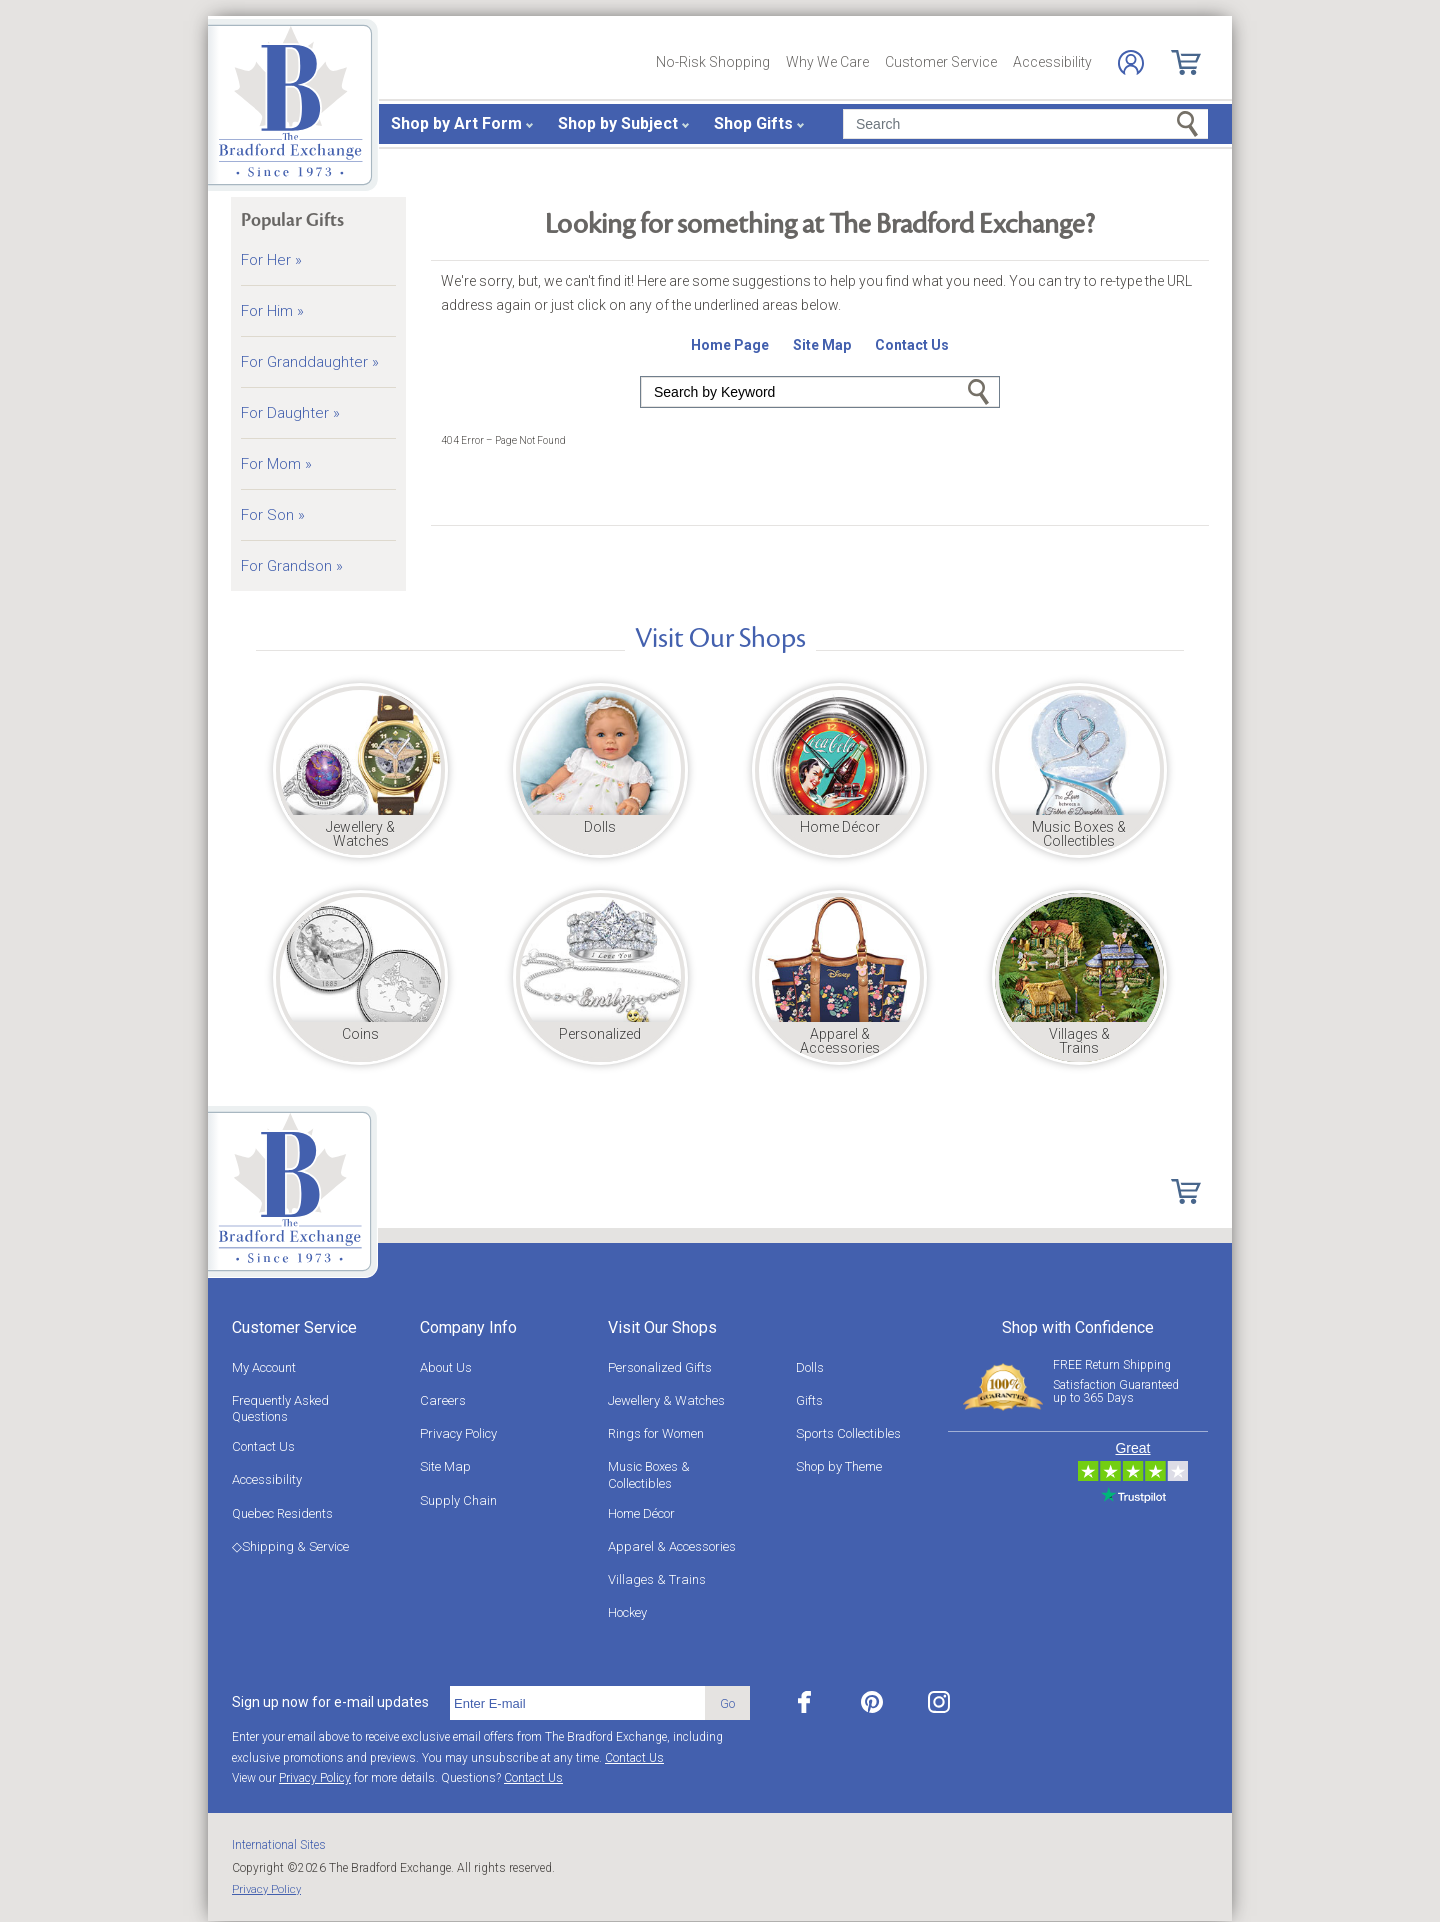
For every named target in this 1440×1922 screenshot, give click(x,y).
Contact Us (263, 1446)
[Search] (1025, 124)
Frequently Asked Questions (280, 1408)
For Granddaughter (310, 362)
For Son (273, 515)
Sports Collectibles (848, 1433)
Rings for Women (656, 1433)
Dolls (810, 1367)
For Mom (276, 464)
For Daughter (290, 413)
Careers (443, 1400)
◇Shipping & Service (290, 1546)
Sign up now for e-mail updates (330, 1702)
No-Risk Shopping (713, 62)
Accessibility (1052, 62)
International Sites (279, 1845)
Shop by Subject (618, 123)
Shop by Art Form (456, 123)
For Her (271, 260)
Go (979, 392)
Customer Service (941, 62)
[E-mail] (577, 1703)
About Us (446, 1367)
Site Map (445, 1466)
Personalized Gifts (660, 1367)
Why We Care (827, 62)
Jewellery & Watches (666, 1400)
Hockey (627, 1612)
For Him (272, 311)
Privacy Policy (458, 1433)
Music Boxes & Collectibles (649, 1474)
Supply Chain (458, 1500)
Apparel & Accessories (672, 1546)
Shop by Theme (839, 1466)
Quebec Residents (282, 1513)
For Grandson (292, 566)
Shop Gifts (753, 123)
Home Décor (641, 1513)
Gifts (809, 1400)
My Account (264, 1367)
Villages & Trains (657, 1579)
